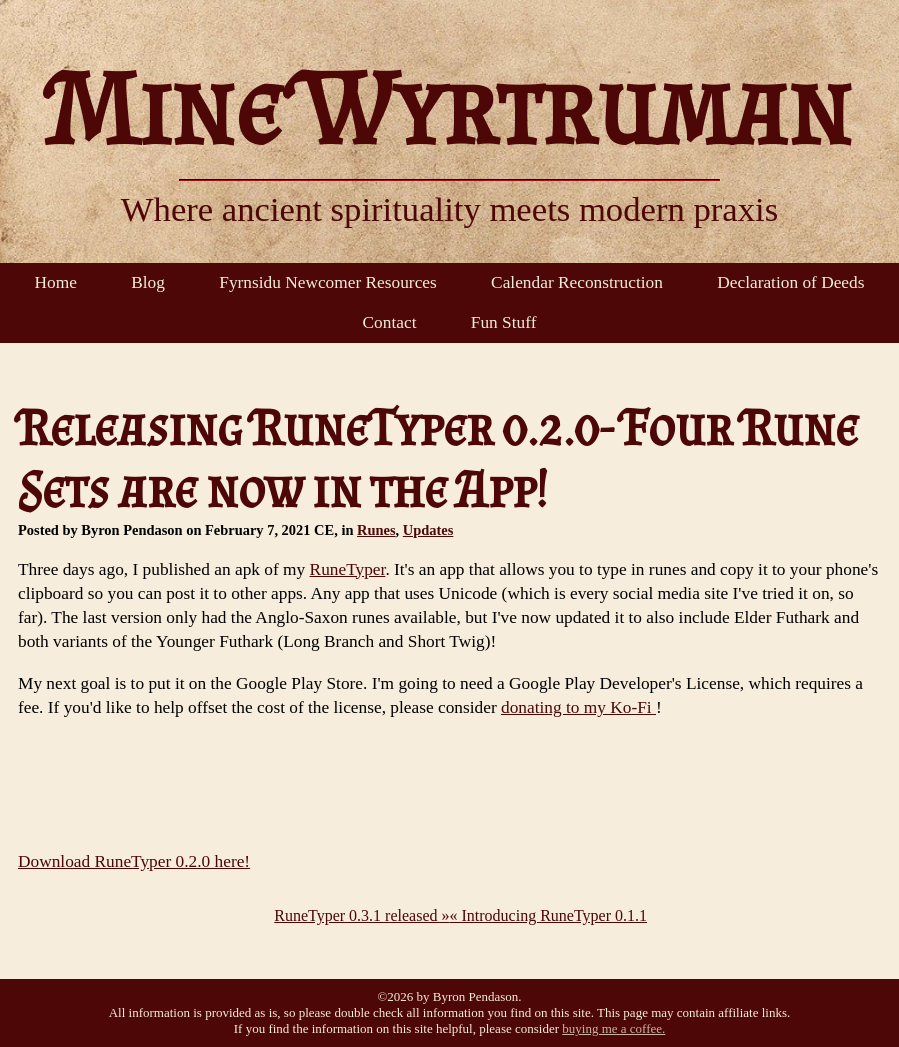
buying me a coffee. (613, 1028)
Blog (148, 282)
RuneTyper (348, 569)
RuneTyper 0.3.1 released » (361, 915)
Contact (390, 322)
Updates (428, 530)
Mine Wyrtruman (449, 108)
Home (56, 282)
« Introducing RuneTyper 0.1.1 (549, 915)
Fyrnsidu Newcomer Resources (328, 282)
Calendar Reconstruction (577, 282)
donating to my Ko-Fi (578, 707)
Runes (376, 530)
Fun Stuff (504, 322)
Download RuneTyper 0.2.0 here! (134, 861)
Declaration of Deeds (790, 282)
